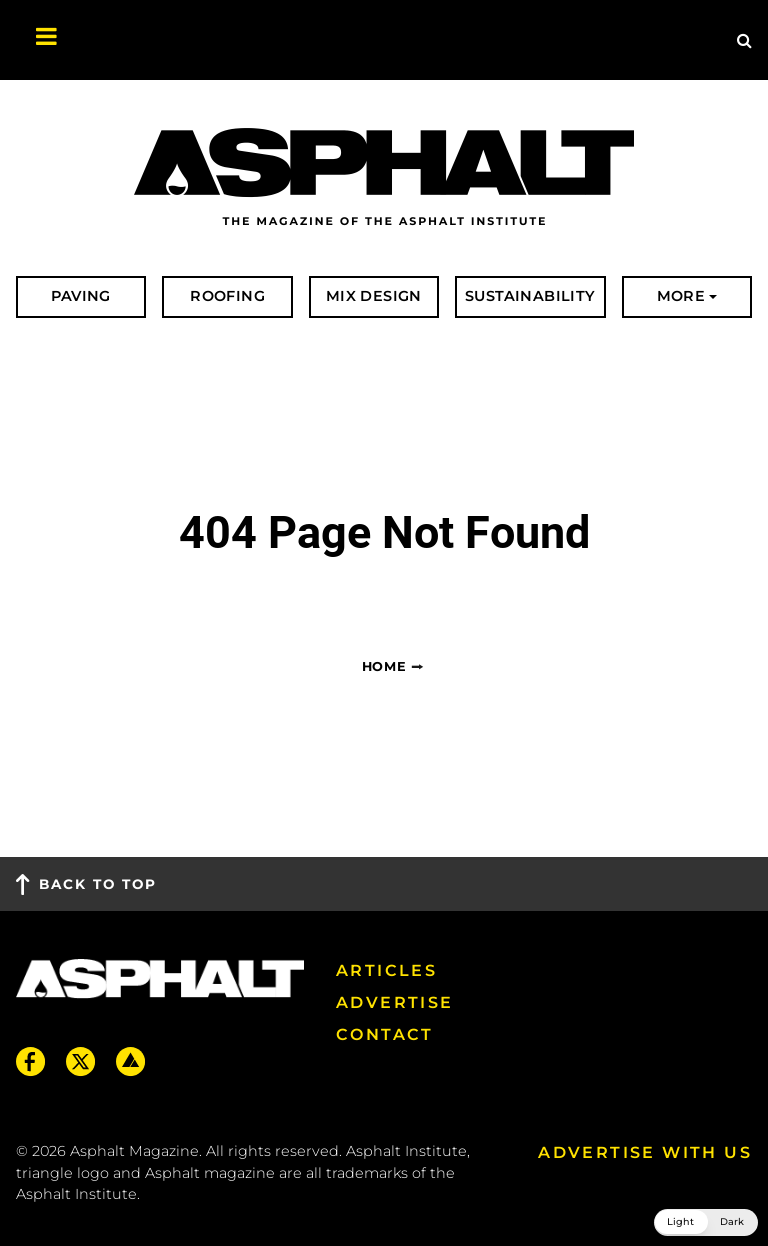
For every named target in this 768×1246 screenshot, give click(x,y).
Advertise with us (645, 1152)
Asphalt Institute (76, 1194)
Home (384, 666)
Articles (386, 970)
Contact (385, 1034)
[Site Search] (744, 40)
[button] (706, 1222)
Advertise (395, 1002)
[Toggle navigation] (36, 40)
